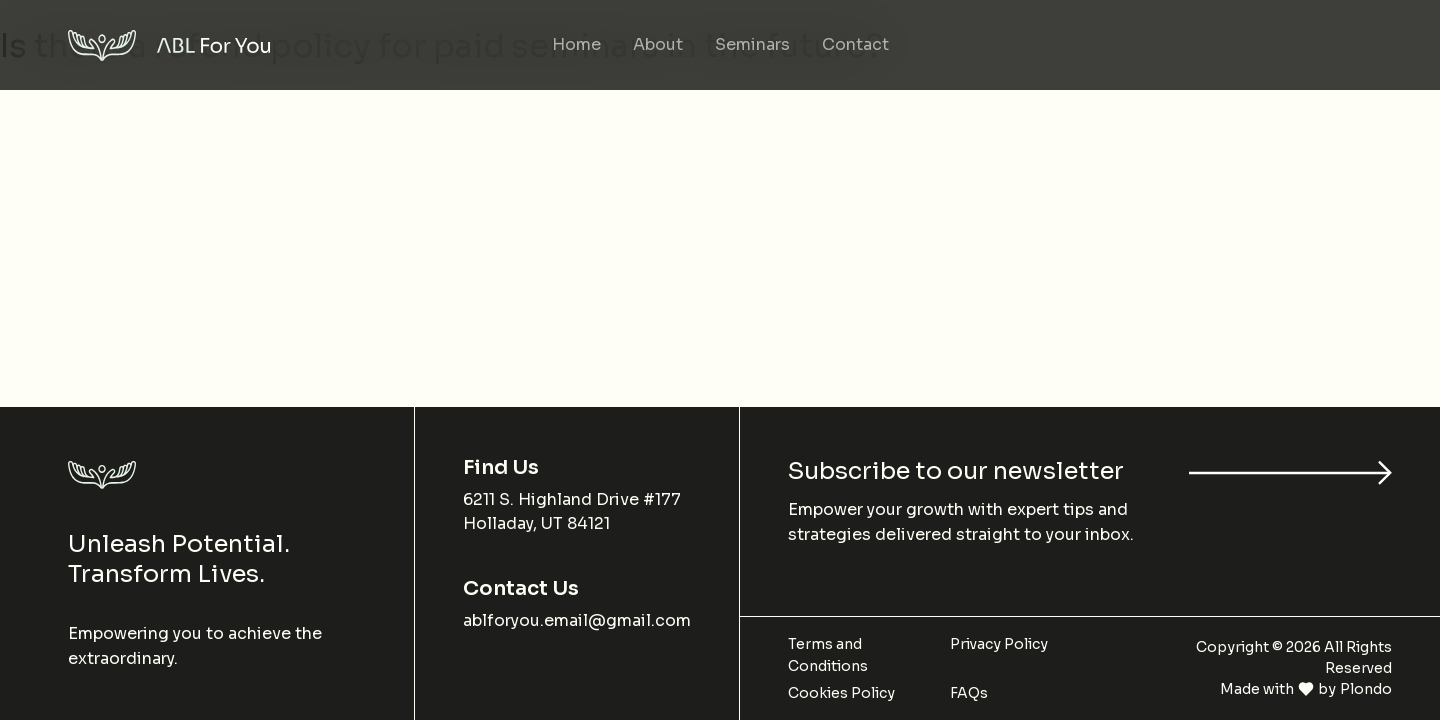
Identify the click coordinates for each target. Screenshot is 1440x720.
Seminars (752, 44)
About (658, 44)
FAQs (969, 693)
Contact (855, 44)
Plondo (1366, 689)
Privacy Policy (999, 644)
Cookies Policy (841, 693)
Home (576, 44)
